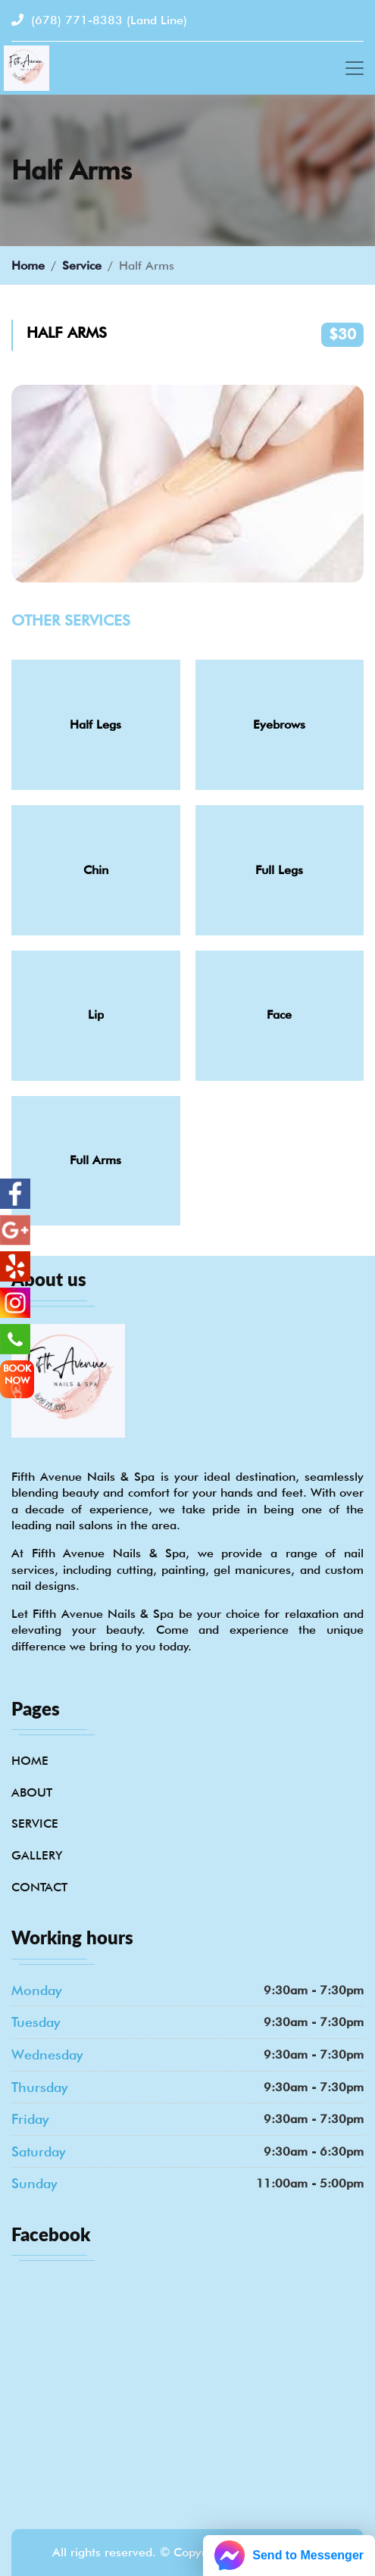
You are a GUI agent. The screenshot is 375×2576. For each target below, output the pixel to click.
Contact (39, 1887)
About (31, 1792)
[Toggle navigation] (354, 68)
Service (82, 265)
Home (28, 265)
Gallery (36, 1855)
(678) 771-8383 (99, 20)
